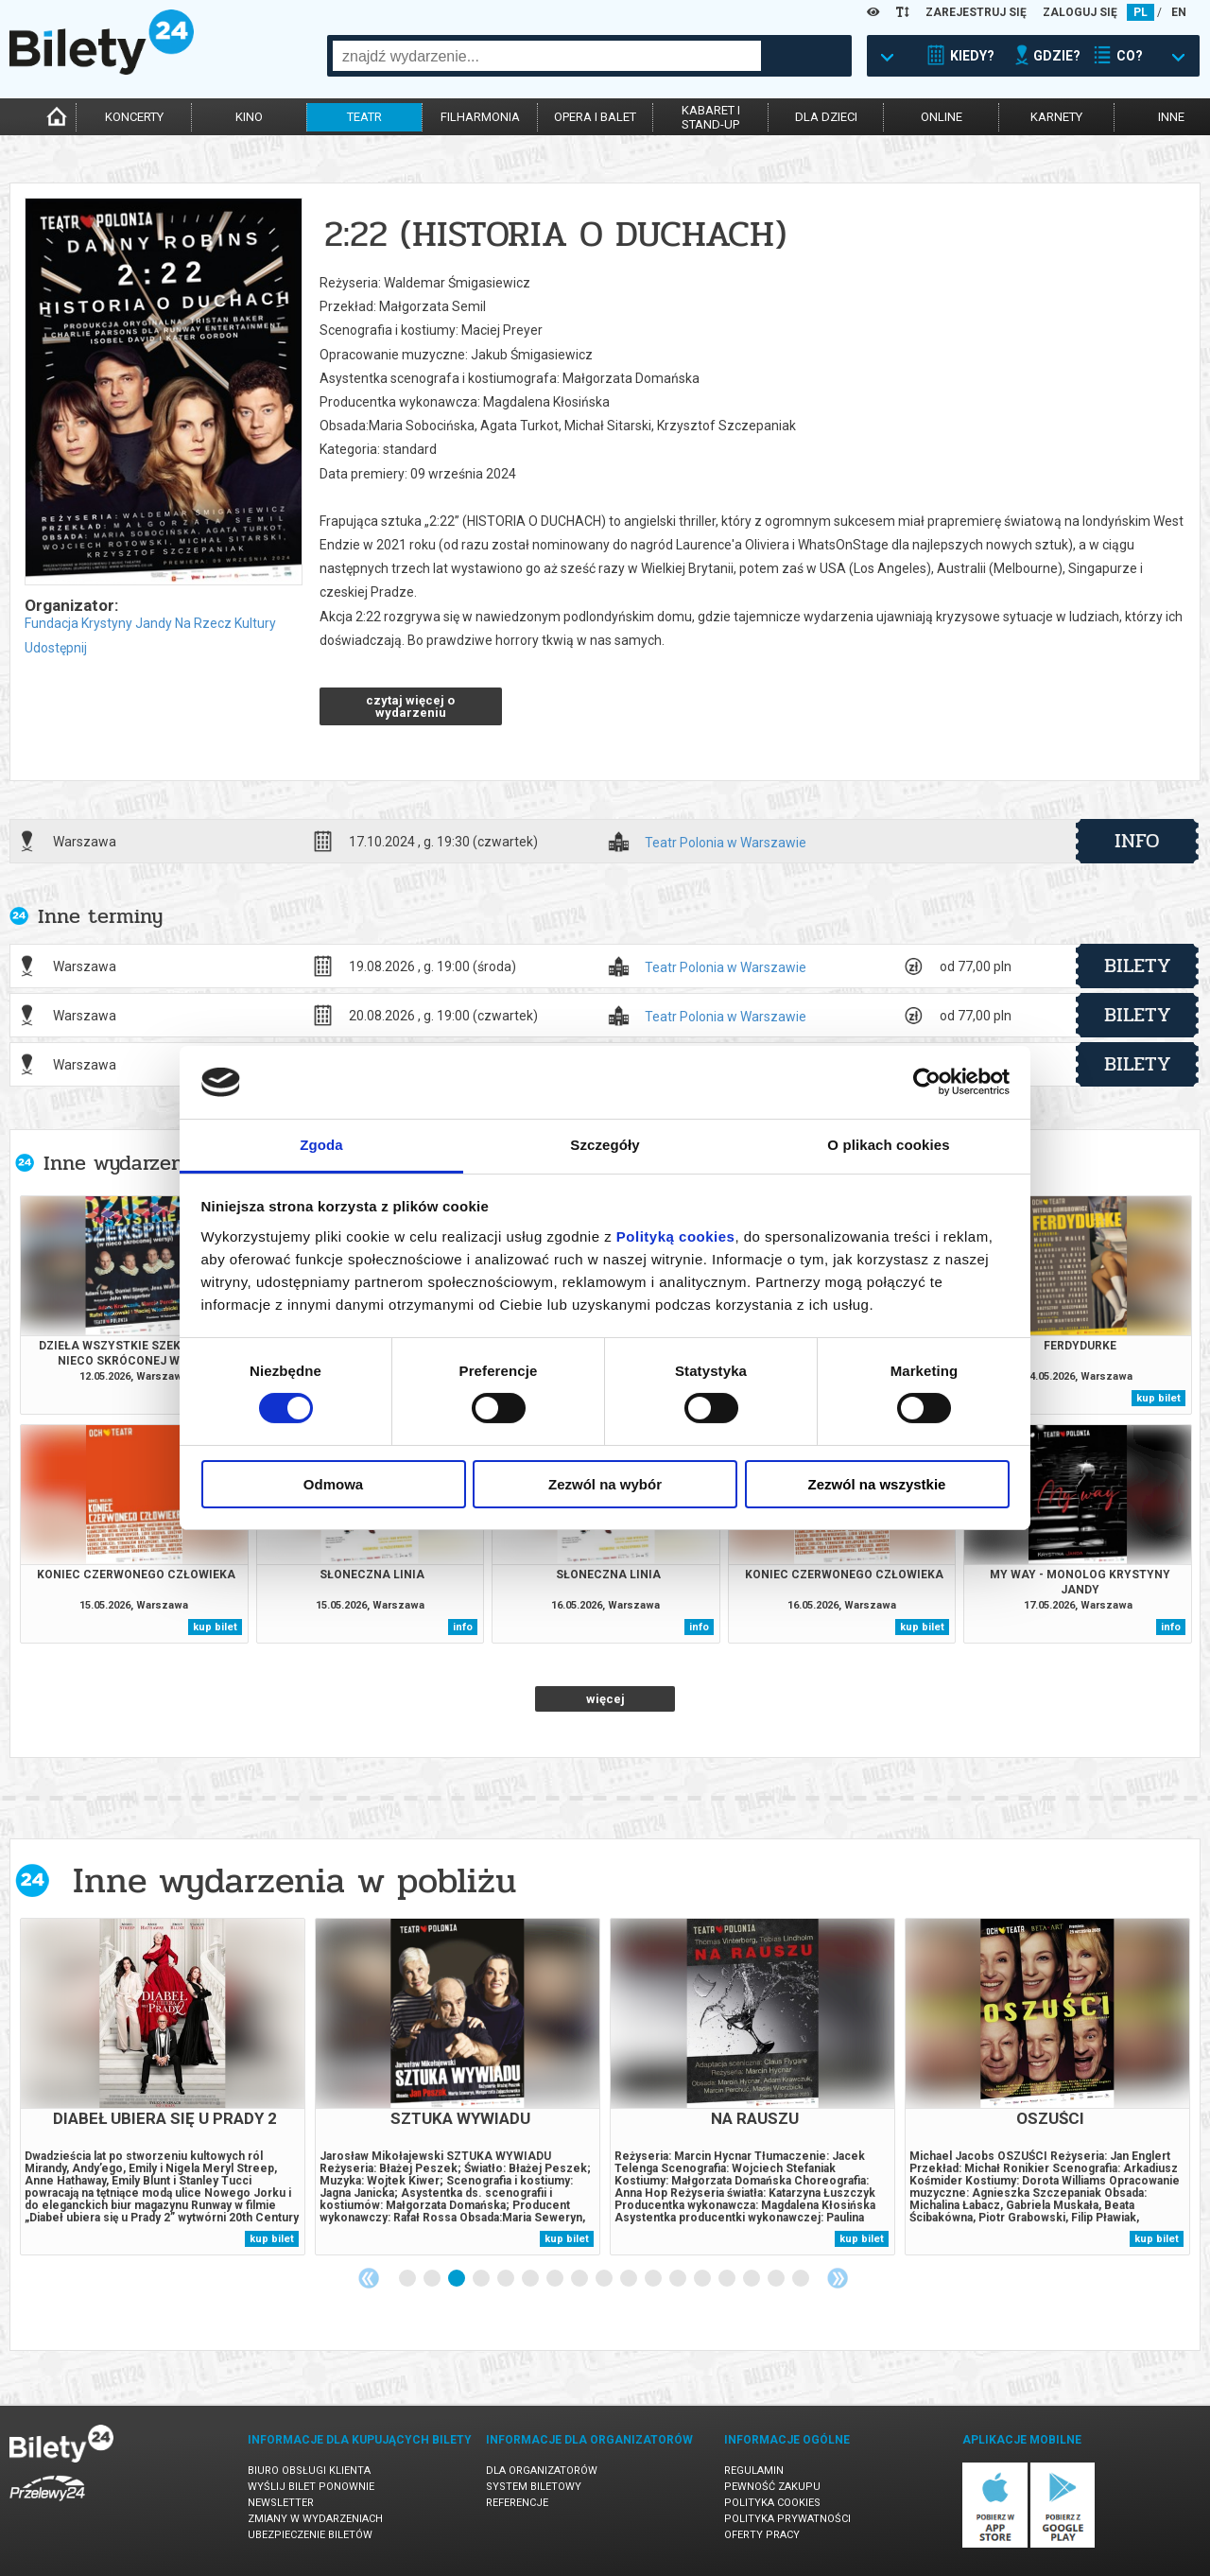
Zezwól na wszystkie (877, 1484)
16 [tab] (777, 2279)
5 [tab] (506, 2279)
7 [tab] (555, 2279)
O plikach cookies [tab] (888, 1145)
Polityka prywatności (787, 2519)
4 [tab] (482, 2279)
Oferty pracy (762, 2535)
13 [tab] (703, 2279)
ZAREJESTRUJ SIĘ (976, 12)
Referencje (517, 2503)
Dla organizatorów (541, 2470)
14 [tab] (727, 2279)
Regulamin (754, 2470)
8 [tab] (580, 2279)
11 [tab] (654, 2279)
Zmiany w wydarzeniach (315, 2519)
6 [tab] (531, 2279)
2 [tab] (433, 2279)
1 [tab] (408, 2279)
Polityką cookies (675, 1236)
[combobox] (547, 56)
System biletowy (533, 2486)
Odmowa (333, 1484)
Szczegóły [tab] (604, 1145)
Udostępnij (56, 647)
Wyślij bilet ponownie (311, 2486)
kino (249, 117)
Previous (368, 2278)
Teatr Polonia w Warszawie (725, 843)
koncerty (134, 117)
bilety (1137, 965)
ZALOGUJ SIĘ (1080, 12)
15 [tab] (752, 2279)
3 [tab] (457, 2279)
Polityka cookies (772, 2503)
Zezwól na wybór (605, 1484)
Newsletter (281, 2503)
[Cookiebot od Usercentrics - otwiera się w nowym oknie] (927, 1082)
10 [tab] (629, 2279)
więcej (605, 1699)
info (1137, 841)
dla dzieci (826, 117)
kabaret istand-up (711, 117)
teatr (364, 117)
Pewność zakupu (772, 2486)
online (941, 117)
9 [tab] (605, 2279)
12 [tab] (678, 2279)
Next (837, 2278)
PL (1140, 12)
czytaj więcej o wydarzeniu (410, 706)
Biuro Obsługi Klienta (309, 2470)
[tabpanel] (162, 2086)
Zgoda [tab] (321, 1145)
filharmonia (480, 117)
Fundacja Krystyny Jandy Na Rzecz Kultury (150, 623)
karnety (1056, 117)
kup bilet (1158, 1398)
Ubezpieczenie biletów (310, 2535)
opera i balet (595, 117)
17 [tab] (801, 2279)
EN (1178, 12)
